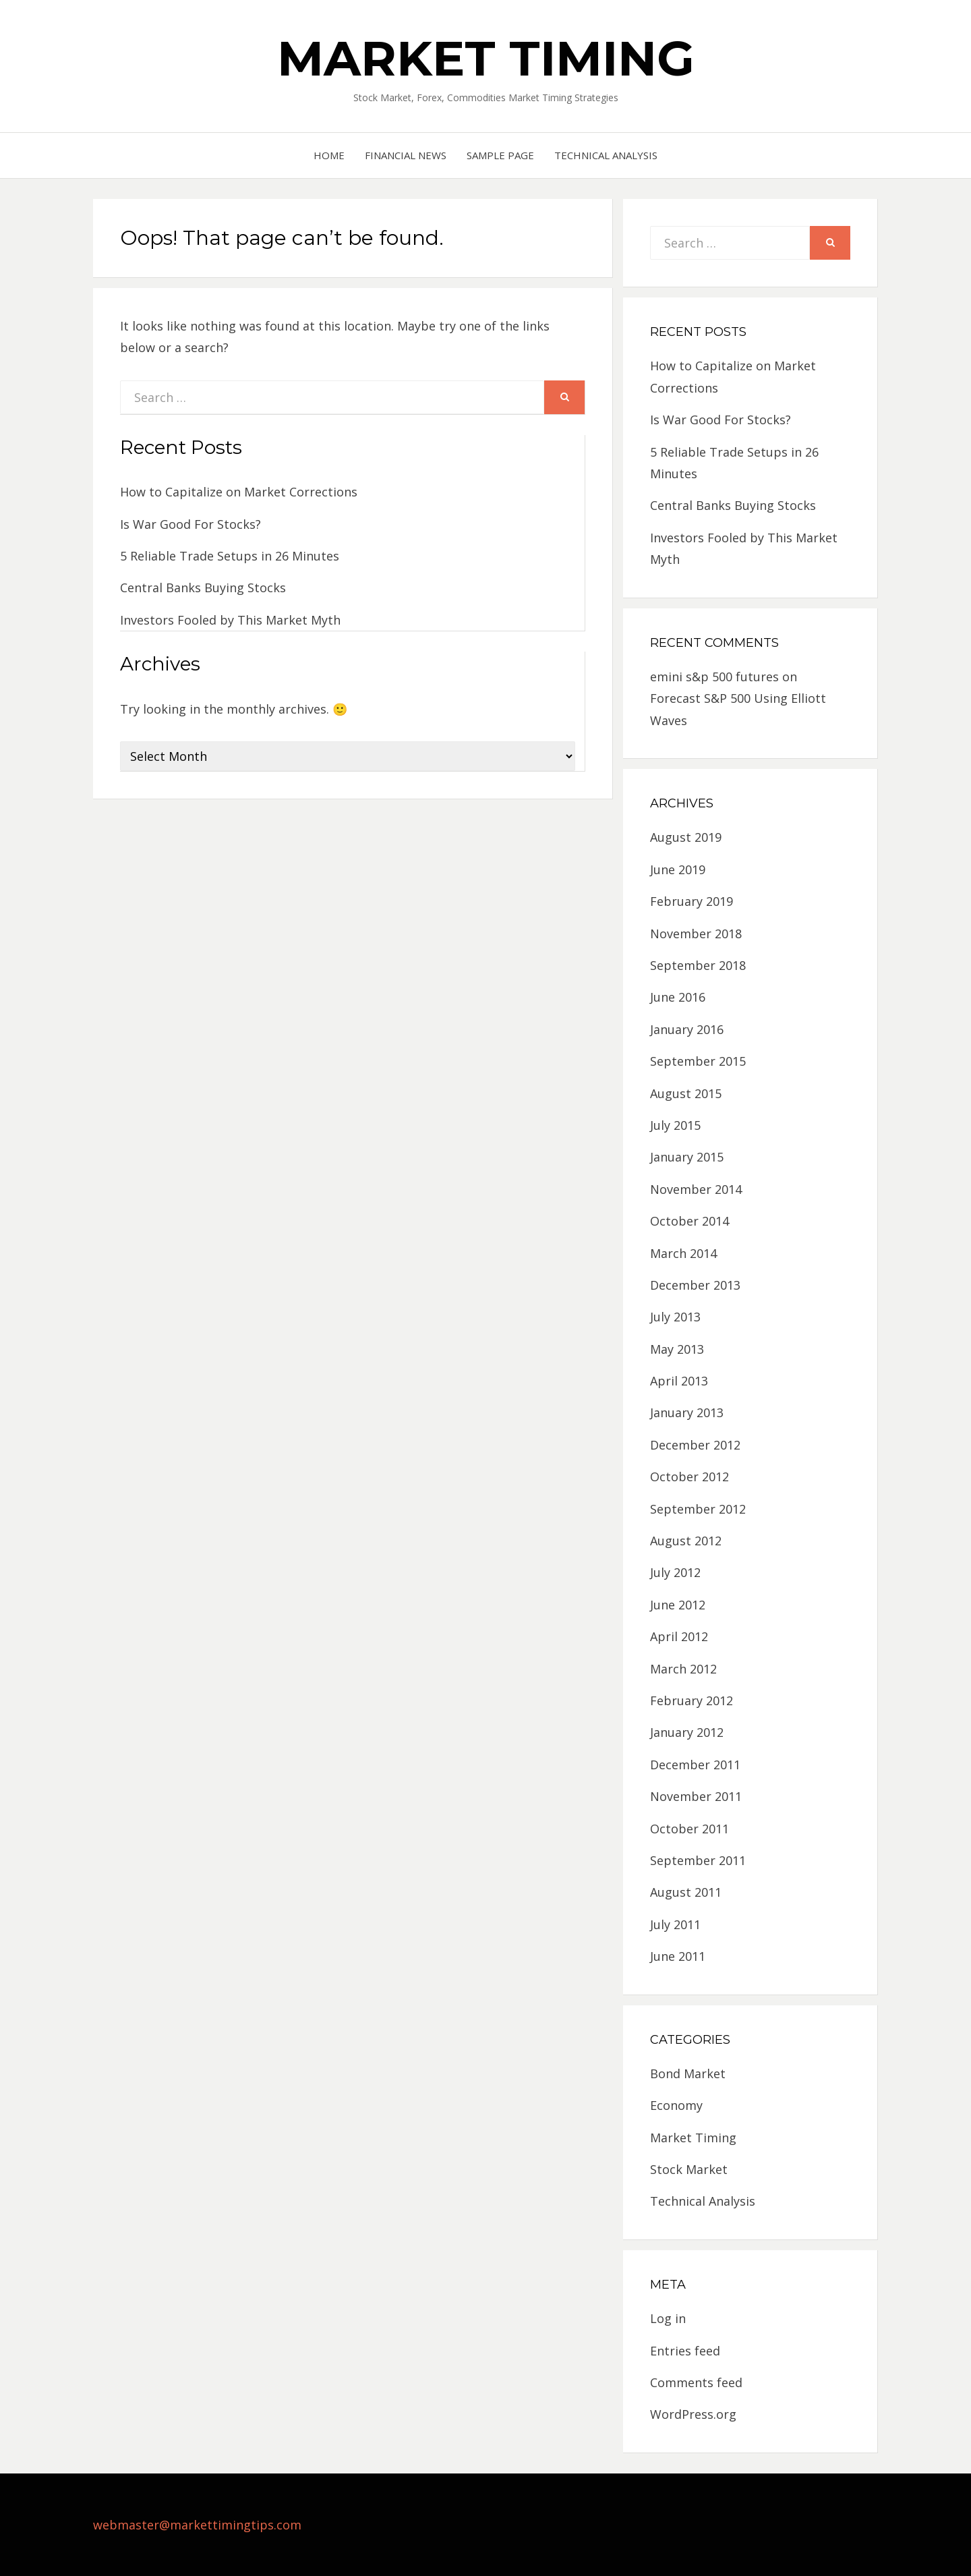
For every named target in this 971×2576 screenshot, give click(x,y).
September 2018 (698, 965)
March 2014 (683, 1253)
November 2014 (696, 1189)
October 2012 (689, 1476)
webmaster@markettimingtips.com (197, 2525)
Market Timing (486, 58)
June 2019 (677, 869)
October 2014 (689, 1221)
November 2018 (696, 933)
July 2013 (675, 1317)
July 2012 (675, 1572)
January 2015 (687, 1157)
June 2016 (677, 997)
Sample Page (500, 155)
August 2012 (686, 1541)
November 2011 (696, 1796)
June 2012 (677, 1605)
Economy (676, 2105)
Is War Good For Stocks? (190, 524)
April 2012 (679, 1636)
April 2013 (679, 1381)
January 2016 (687, 1029)
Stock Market (689, 2169)
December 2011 (695, 1764)
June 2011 (677, 1956)
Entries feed (685, 2351)
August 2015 (686, 1093)
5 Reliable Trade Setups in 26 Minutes (229, 556)
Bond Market (688, 2073)
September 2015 (698, 1061)
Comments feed (696, 2382)
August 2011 (686, 1892)
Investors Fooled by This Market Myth (230, 620)
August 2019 (686, 837)
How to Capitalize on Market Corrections (238, 492)
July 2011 (675, 1924)
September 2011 (698, 1860)
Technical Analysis (605, 155)
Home (329, 155)
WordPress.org (693, 2414)
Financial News (405, 155)
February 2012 (691, 1700)
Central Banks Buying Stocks (203, 587)
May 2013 (677, 1349)
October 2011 (689, 1829)
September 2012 (698, 1509)
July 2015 (675, 1125)
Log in (668, 2318)
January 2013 (687, 1412)
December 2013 (695, 1285)
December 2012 (695, 1445)
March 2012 (683, 1669)
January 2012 (687, 1732)
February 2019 (691, 901)
